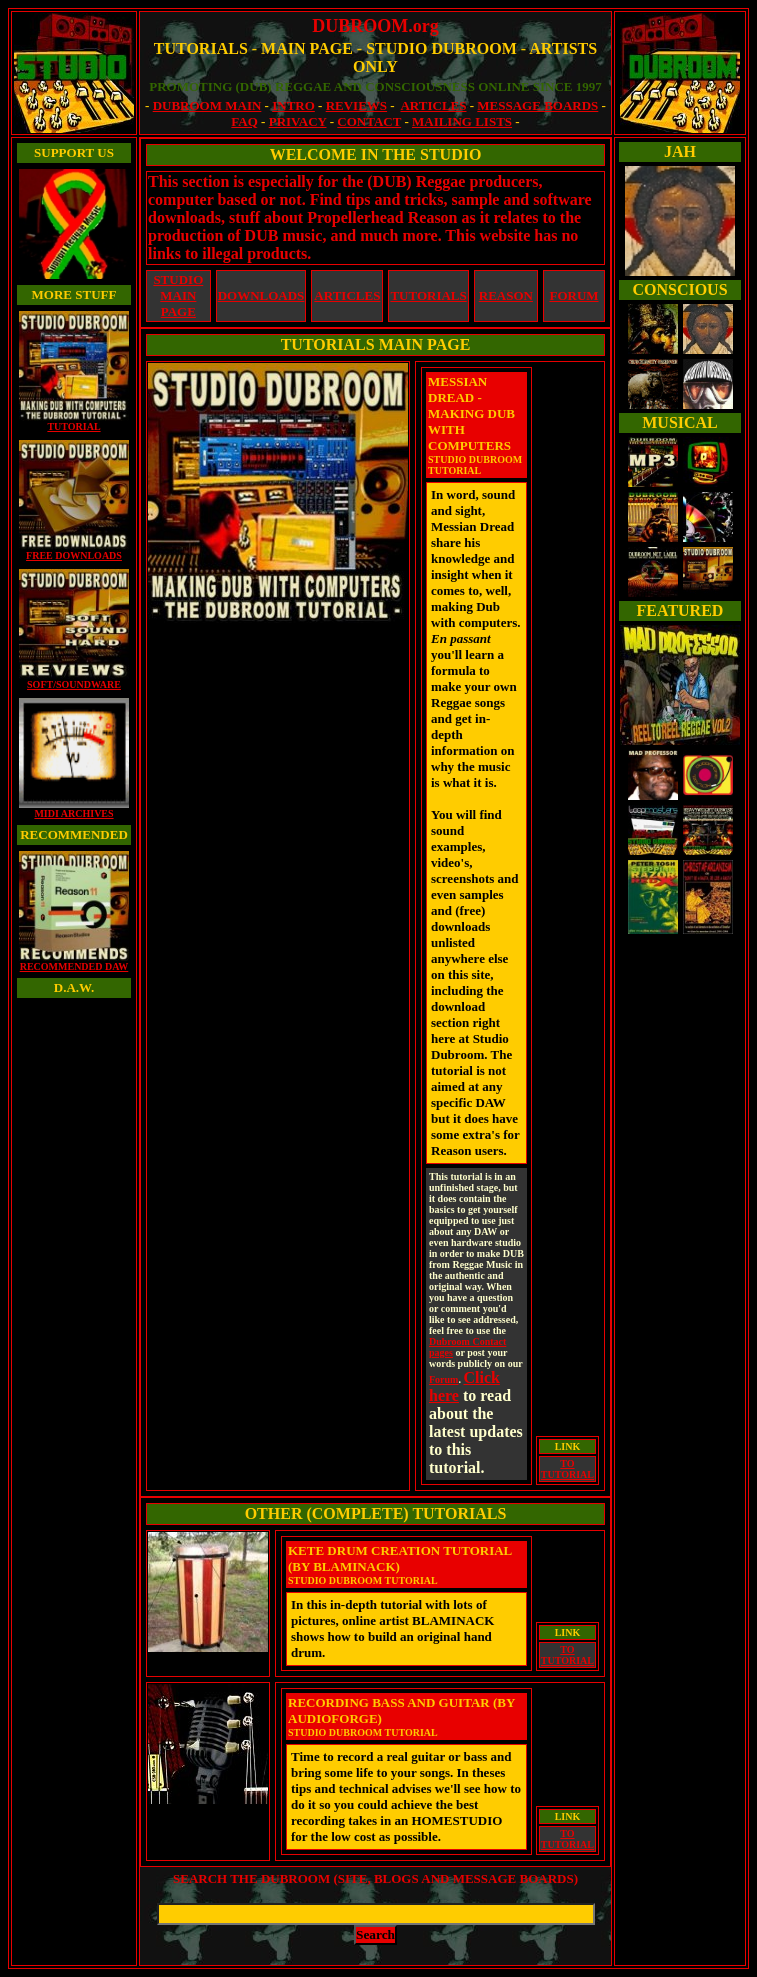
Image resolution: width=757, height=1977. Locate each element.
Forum (443, 1379)
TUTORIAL (74, 422)
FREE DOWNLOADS (74, 551)
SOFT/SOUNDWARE (74, 680)
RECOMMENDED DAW (74, 962)
